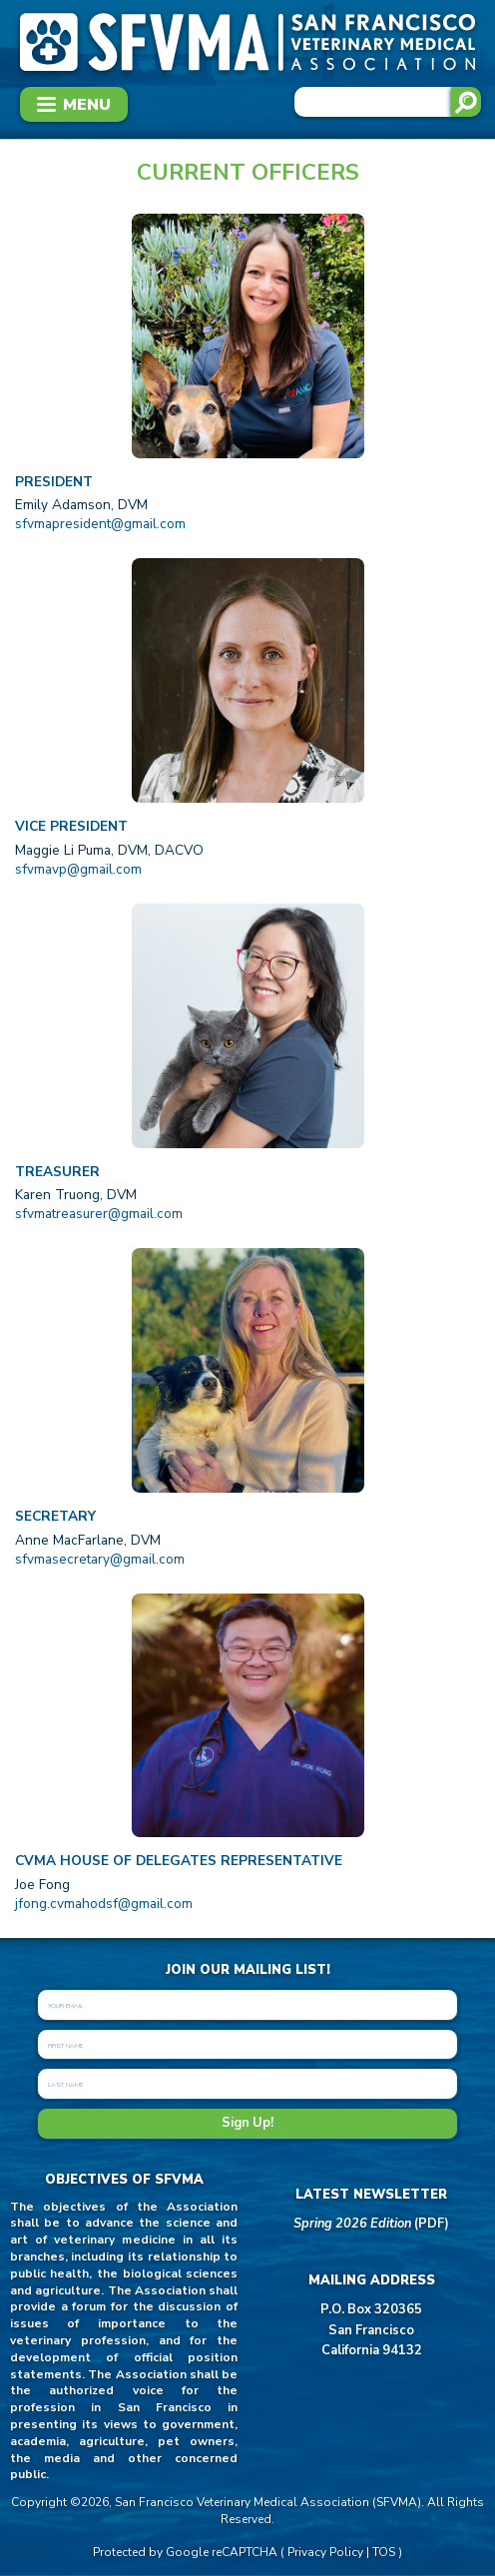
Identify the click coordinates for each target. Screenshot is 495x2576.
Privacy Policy (325, 2552)
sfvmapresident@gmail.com (100, 523)
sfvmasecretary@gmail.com (100, 1559)
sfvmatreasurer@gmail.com (99, 1213)
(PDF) (371, 2224)
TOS (383, 2552)
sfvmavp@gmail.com (78, 869)
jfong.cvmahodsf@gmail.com (104, 1903)
